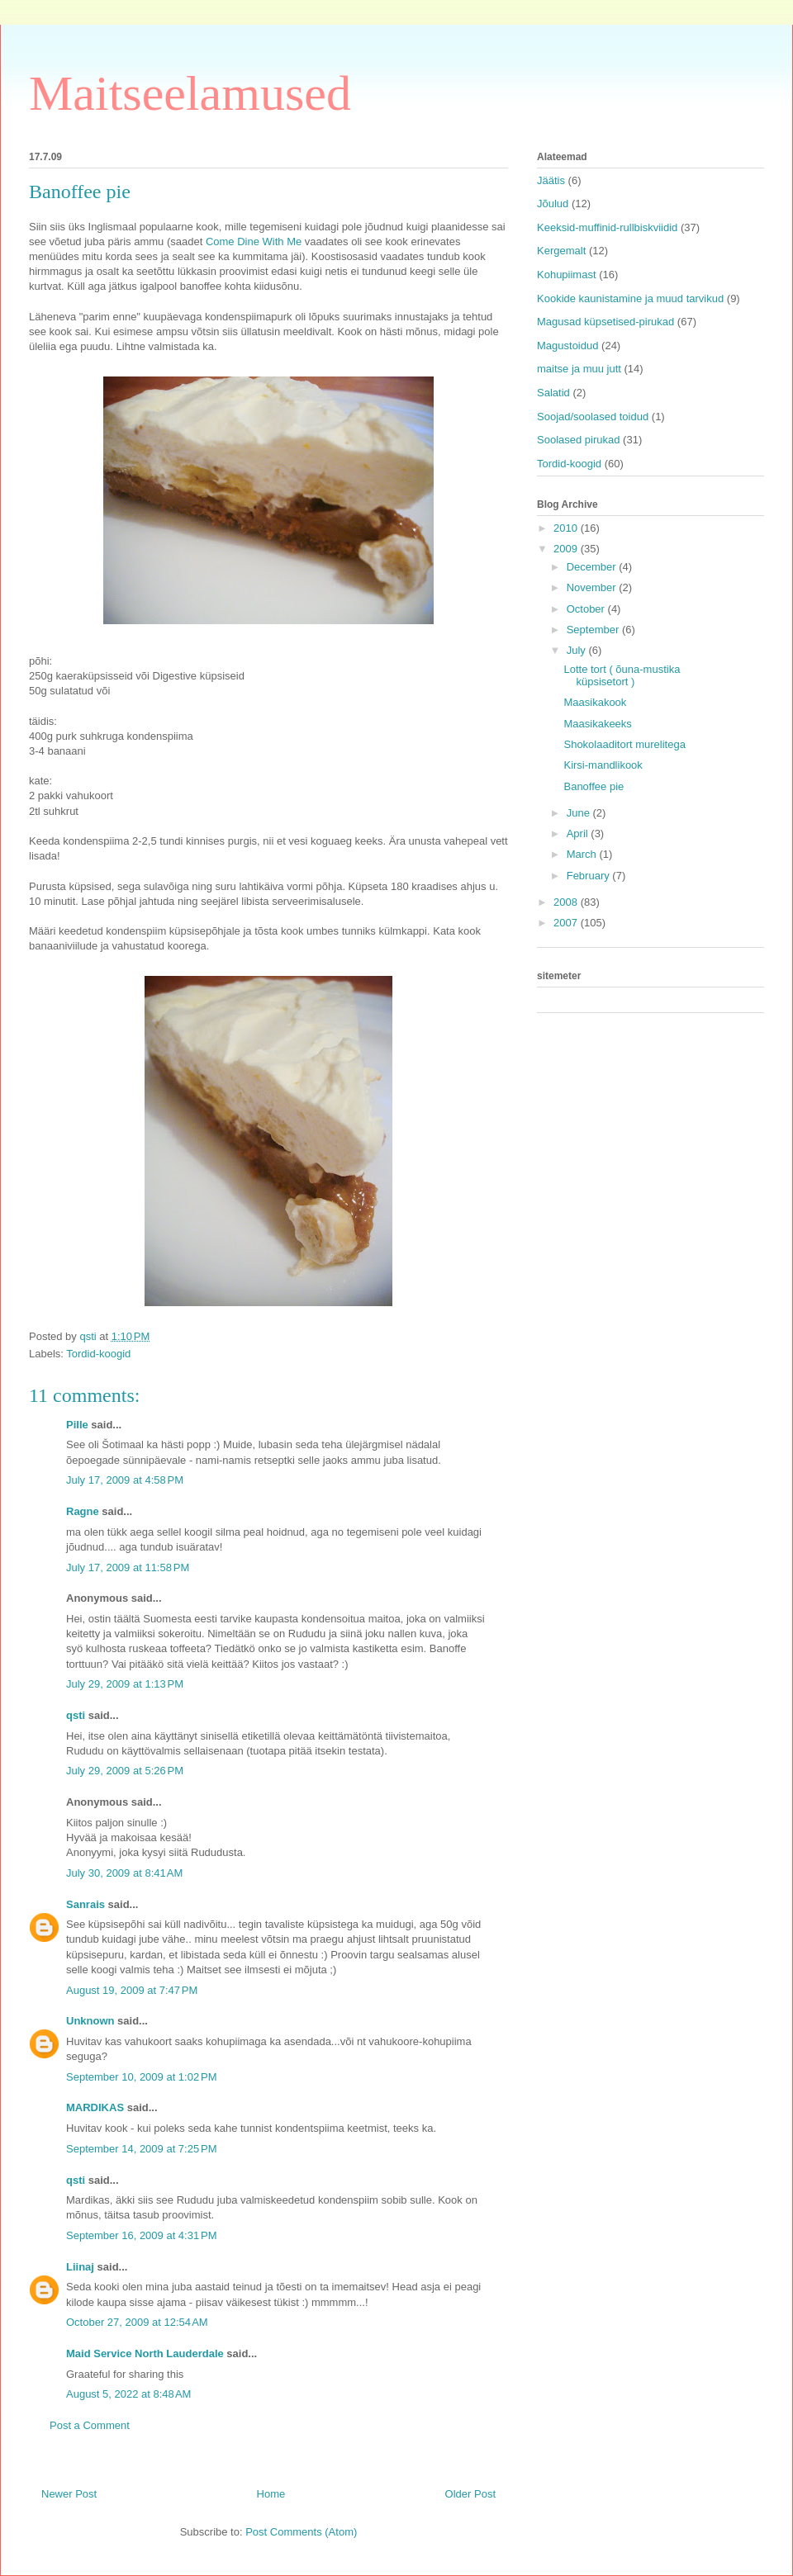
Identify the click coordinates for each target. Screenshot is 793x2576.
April (579, 833)
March (583, 854)
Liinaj (80, 2267)
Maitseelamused (190, 93)
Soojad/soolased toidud (592, 416)
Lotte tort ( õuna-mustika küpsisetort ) (621, 676)
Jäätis (551, 180)
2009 (567, 548)
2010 (567, 528)
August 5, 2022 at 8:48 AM (128, 2394)
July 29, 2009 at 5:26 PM (124, 1770)
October (587, 609)
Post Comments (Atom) (301, 2532)
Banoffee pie (593, 786)
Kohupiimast (566, 274)
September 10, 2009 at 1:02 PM (141, 2077)
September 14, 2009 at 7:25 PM (141, 2149)
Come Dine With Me (254, 241)
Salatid (553, 392)
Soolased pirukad (578, 439)
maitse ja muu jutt (579, 368)
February (590, 875)
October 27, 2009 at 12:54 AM (137, 2322)
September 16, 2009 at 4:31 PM (141, 2235)
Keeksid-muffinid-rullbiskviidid (607, 227)
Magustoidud (567, 345)
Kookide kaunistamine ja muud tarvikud (630, 298)
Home (271, 2494)
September (594, 629)
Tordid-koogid (98, 1353)
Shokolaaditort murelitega (624, 744)
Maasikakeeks (597, 723)
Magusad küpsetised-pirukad (605, 321)
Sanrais (85, 1904)
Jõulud (552, 203)
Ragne (82, 1511)
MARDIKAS (95, 2107)
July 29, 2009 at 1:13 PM (124, 1684)
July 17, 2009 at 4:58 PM (124, 1480)
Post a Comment (90, 2425)
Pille (77, 1424)
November (593, 587)
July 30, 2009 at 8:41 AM (124, 1873)
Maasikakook (594, 702)
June (580, 813)
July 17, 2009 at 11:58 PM (127, 1567)
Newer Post (69, 2494)
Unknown (90, 2021)
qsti (75, 1715)
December (593, 567)
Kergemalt (561, 250)
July (578, 650)
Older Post (470, 2494)
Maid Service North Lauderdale (145, 2353)
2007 (567, 922)
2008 (567, 902)
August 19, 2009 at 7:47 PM (131, 1990)
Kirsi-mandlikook (602, 765)
